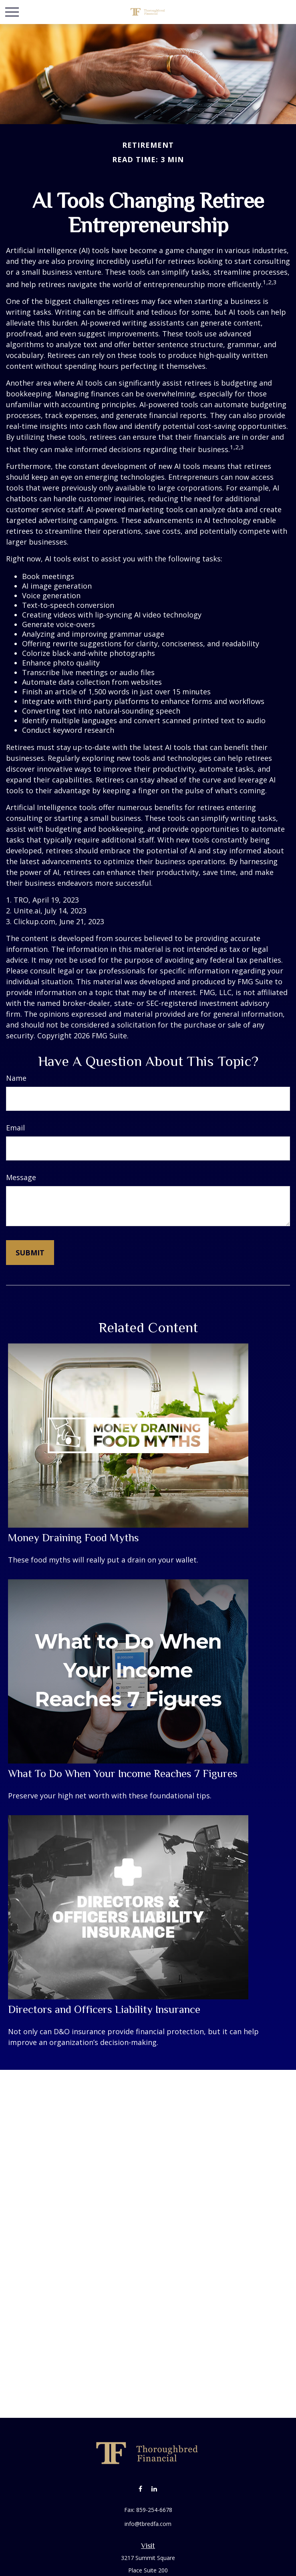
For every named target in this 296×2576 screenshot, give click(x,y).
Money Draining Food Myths (73, 1538)
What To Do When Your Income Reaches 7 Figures (123, 1774)
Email (15, 1127)
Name (16, 1078)
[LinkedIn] (154, 2488)
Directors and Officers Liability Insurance (104, 2009)
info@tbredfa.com (148, 2524)
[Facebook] (140, 2488)
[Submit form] (30, 1252)
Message (21, 1177)
